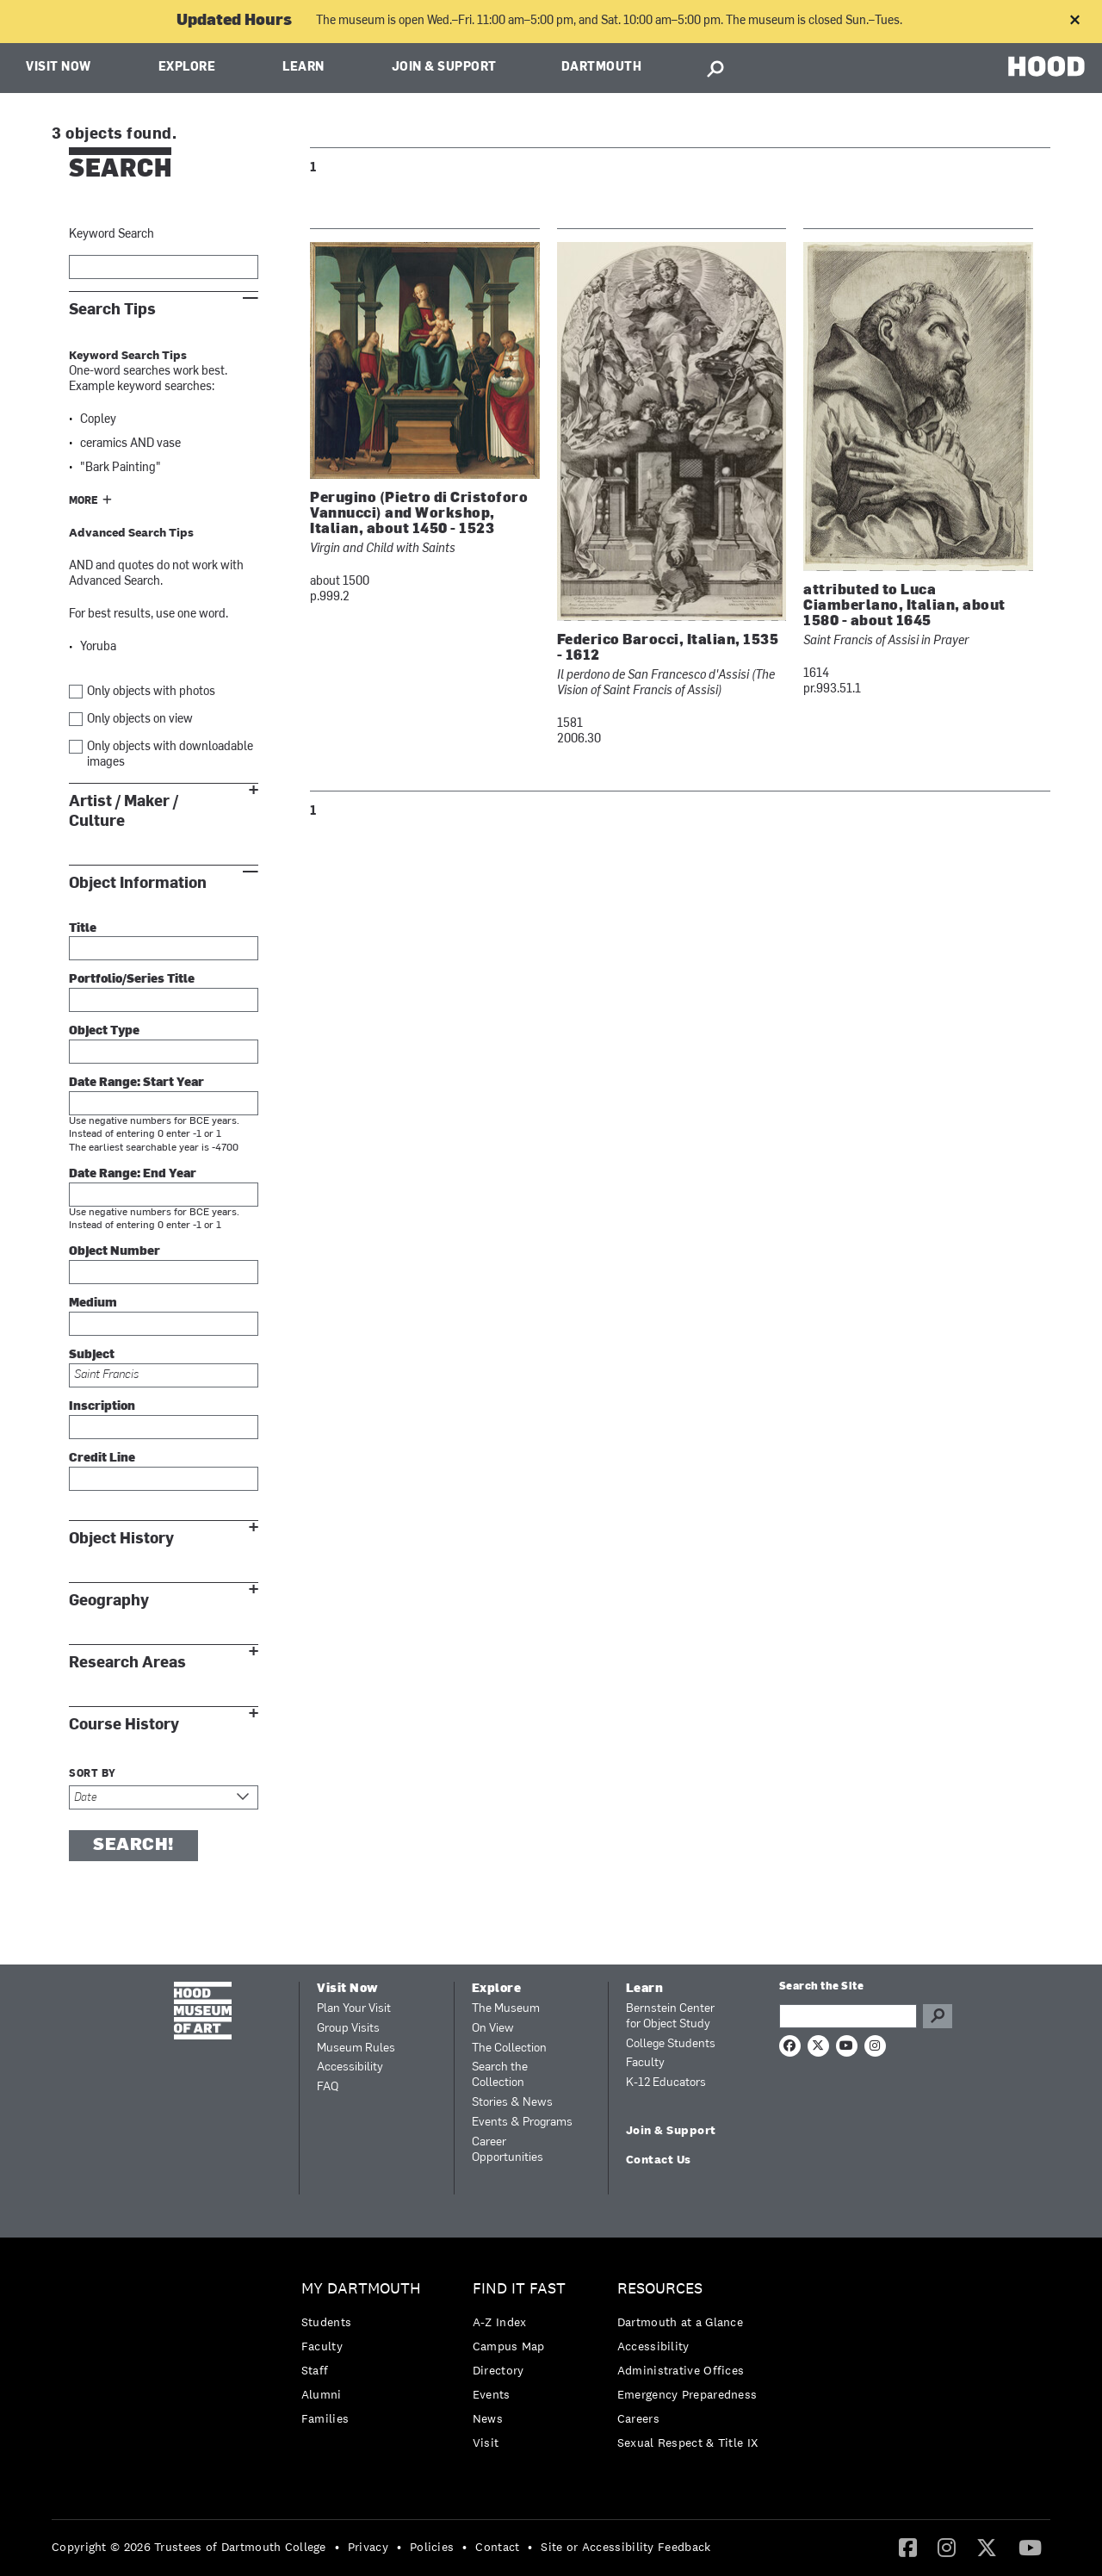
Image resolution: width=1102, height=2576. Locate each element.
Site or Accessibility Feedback (625, 2546)
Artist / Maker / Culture (123, 811)
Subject (92, 1355)
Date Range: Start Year (136, 1083)
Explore (187, 67)
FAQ (327, 2087)
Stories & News (512, 2102)
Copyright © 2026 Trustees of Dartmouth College (189, 2546)
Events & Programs (522, 2122)
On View (493, 2028)
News (488, 2418)
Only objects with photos (151, 692)
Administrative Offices (681, 2370)
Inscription (102, 1406)
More (83, 501)
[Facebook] (908, 2547)
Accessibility (350, 2067)
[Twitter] (986, 2547)
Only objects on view (140, 719)
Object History (121, 1539)
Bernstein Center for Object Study (670, 2016)
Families (325, 2418)
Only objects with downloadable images (170, 755)
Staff (315, 2370)
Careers (638, 2418)
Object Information (138, 883)
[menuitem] (365, 2358)
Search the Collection (500, 2075)
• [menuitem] (337, 2546)
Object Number (114, 1251)
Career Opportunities (507, 2150)
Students (326, 2322)
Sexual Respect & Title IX (687, 2442)
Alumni (321, 2394)
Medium (93, 1303)
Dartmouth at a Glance (680, 2322)
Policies (432, 2546)
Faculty (645, 2063)
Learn (303, 67)
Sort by (92, 1774)
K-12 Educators (666, 2082)
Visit (486, 2442)
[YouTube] (1030, 2547)
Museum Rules (356, 2048)
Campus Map (509, 2346)
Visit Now (58, 67)
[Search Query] (848, 2016)
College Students (670, 2044)
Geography (109, 1601)
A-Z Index (500, 2322)
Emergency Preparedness (687, 2394)
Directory (498, 2370)
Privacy (368, 2546)
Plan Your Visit (354, 2008)
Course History (124, 1725)
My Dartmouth (361, 2289)
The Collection (509, 2048)
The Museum (506, 2008)
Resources (660, 2289)
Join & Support (444, 67)
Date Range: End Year (132, 1174)
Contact (497, 2546)
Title (82, 928)
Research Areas (127, 1663)
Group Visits (348, 2028)
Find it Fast (519, 2289)
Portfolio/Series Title (132, 979)
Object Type (104, 1031)
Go (937, 2016)
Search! (133, 1845)
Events (492, 2394)
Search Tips (112, 310)
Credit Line (102, 1458)
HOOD (1046, 66)
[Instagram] (947, 2547)
